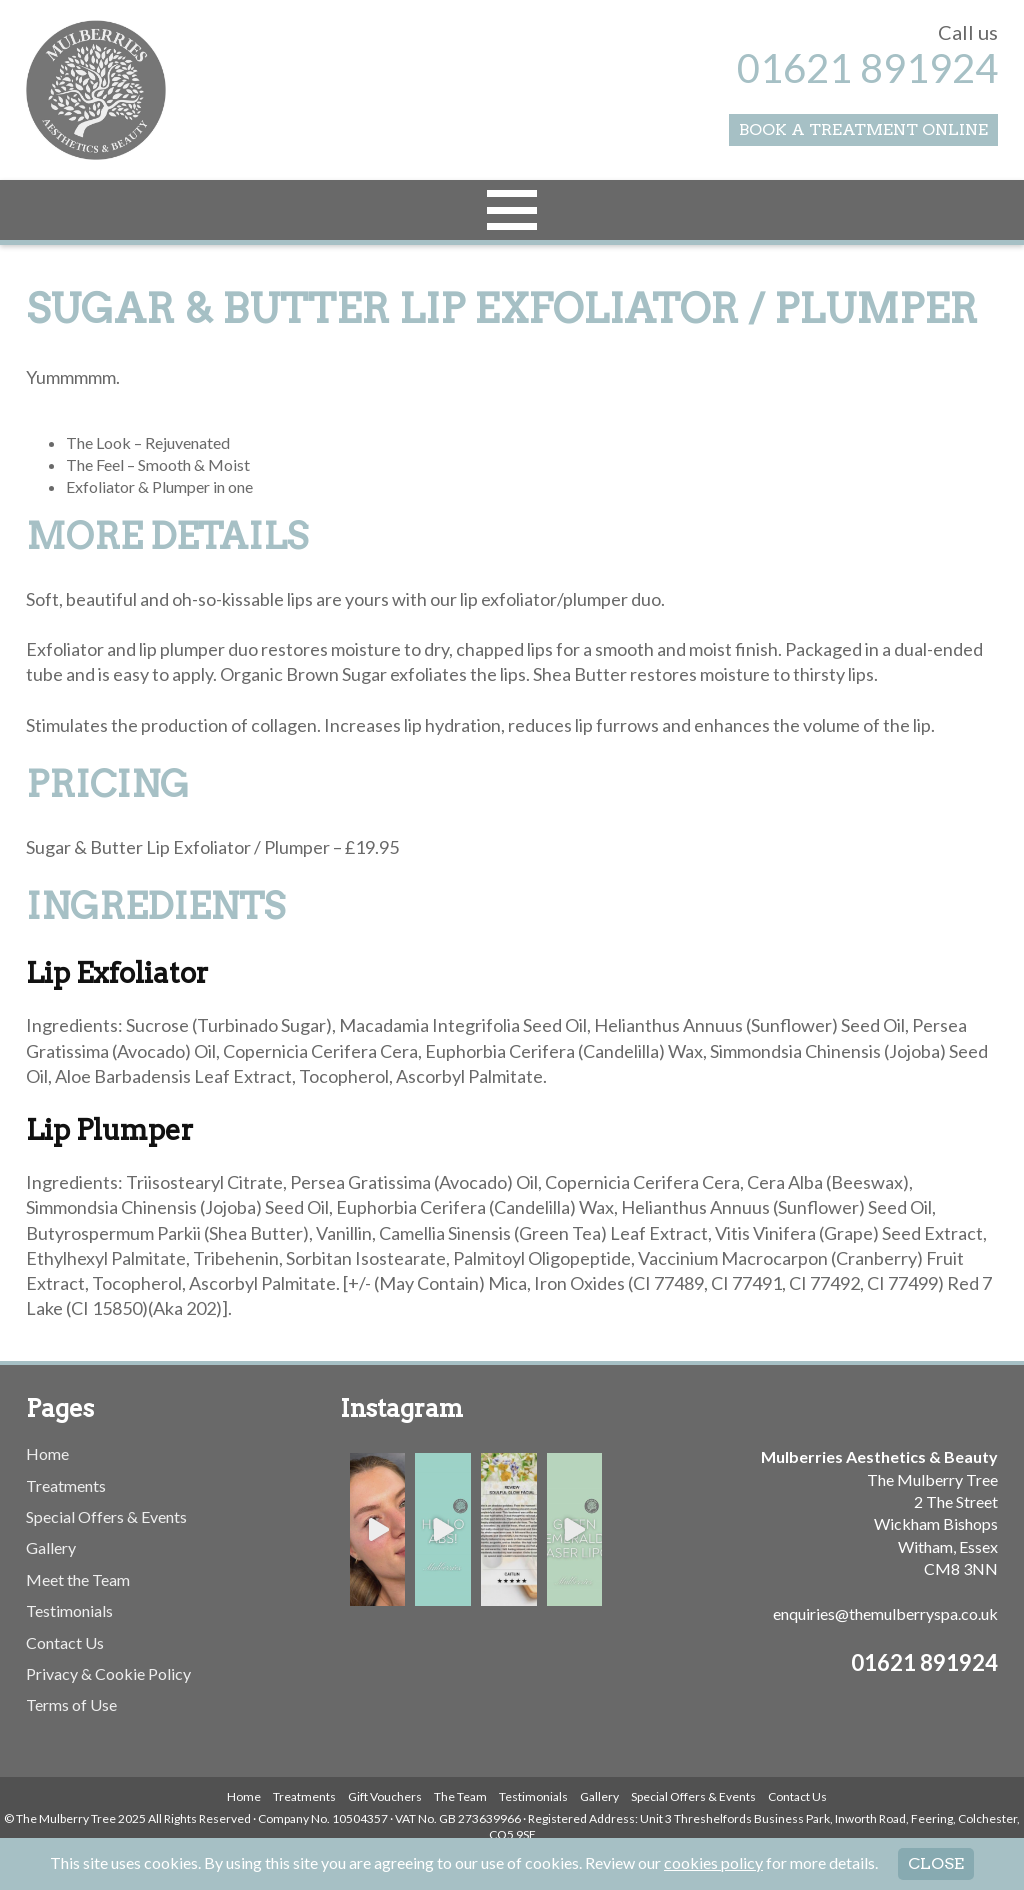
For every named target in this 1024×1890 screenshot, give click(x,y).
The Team (460, 1796)
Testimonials (69, 1610)
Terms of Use (71, 1704)
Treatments (66, 1485)
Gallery (51, 1547)
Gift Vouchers (385, 1796)
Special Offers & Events (106, 1516)
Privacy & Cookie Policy (108, 1673)
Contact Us (65, 1642)
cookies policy (713, 1862)
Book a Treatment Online (863, 129)
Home (47, 1453)
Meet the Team (78, 1579)
